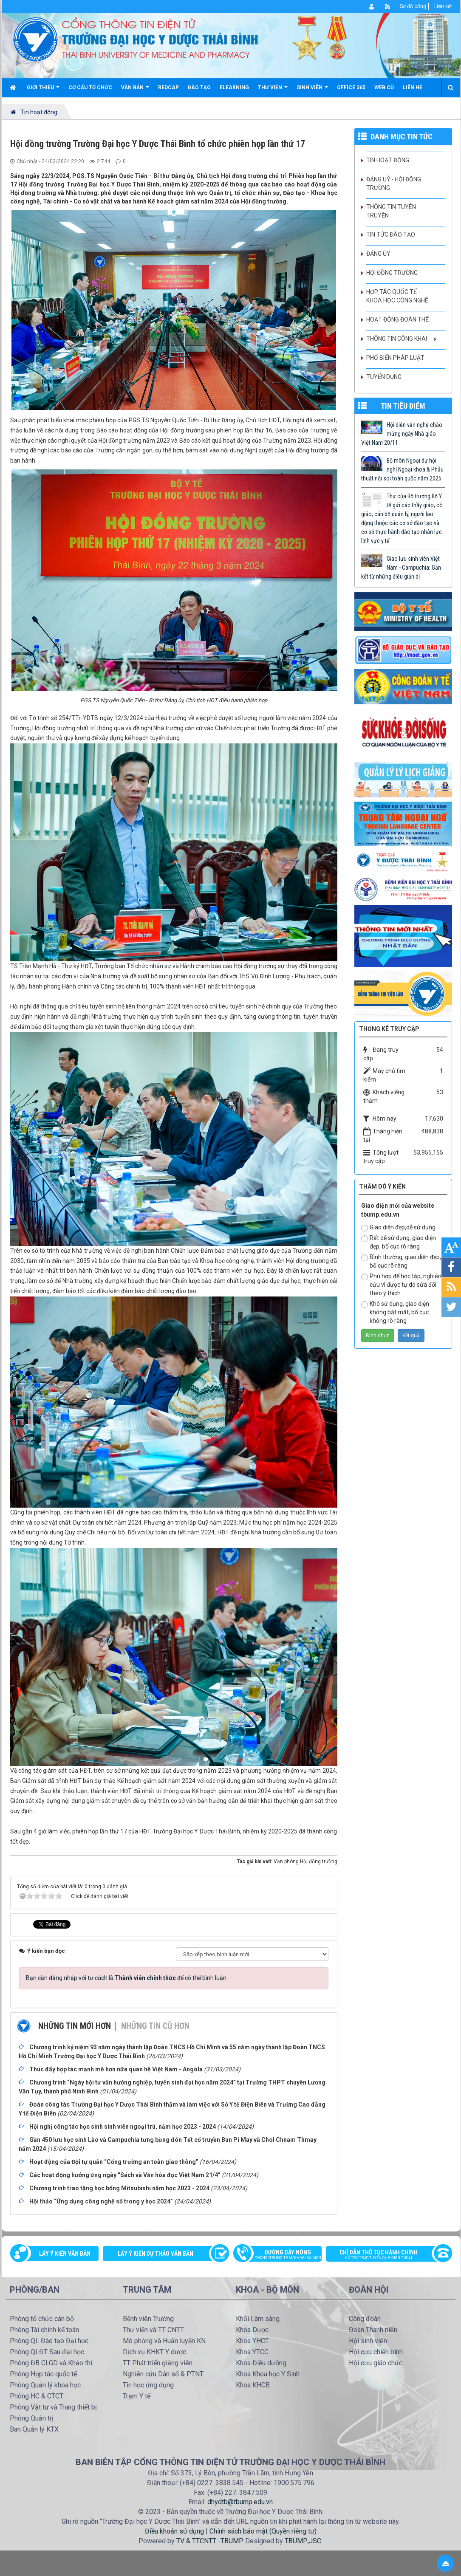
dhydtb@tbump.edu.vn (240, 2502)
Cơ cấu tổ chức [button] (90, 87)
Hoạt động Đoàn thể (397, 319)
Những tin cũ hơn (155, 2026)
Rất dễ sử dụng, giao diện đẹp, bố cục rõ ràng (398, 1242)
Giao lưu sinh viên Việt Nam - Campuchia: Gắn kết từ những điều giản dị (401, 567)
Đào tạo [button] (199, 87)
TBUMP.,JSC (303, 2541)
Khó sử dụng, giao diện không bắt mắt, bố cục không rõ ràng (395, 1312)
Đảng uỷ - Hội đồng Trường (393, 183)
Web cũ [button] (384, 87)
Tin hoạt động (387, 160)
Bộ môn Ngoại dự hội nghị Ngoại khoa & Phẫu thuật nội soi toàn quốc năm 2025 (402, 469)
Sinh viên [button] (312, 91)
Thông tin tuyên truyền (391, 211)
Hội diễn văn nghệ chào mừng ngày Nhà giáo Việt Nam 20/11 (401, 433)
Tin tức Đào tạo (390, 234)
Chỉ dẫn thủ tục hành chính (384, 2255)
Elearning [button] (234, 87)
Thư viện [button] (273, 91)
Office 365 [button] (351, 87)
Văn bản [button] (135, 91)
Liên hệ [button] (412, 87)
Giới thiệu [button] (43, 91)
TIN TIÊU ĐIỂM (403, 405)
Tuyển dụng (384, 376)
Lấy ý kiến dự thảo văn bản (155, 2253)
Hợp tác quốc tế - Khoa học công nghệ (397, 296)
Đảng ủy (378, 253)
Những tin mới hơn (74, 2026)
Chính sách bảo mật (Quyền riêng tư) (263, 2531)
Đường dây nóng (282, 2255)
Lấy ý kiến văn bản (65, 2253)
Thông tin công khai (396, 338)
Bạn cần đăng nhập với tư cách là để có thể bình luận (126, 1977)
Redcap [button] (168, 87)
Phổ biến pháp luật (395, 357)
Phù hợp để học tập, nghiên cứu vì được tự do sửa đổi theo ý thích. (401, 1284)
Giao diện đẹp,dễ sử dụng (398, 1228)
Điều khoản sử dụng (174, 2531)
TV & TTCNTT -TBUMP (209, 2541)
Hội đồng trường (392, 272)
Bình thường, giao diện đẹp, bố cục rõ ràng (401, 1261)
